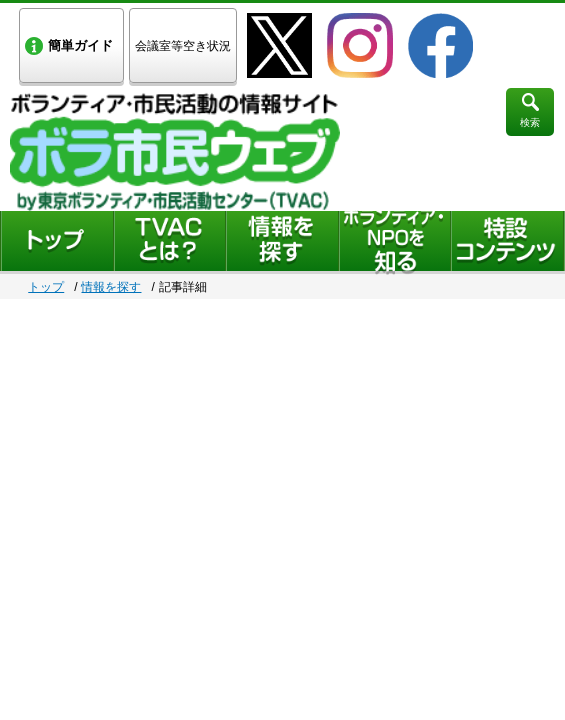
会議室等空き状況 (183, 46)
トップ (46, 287)
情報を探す (111, 287)
